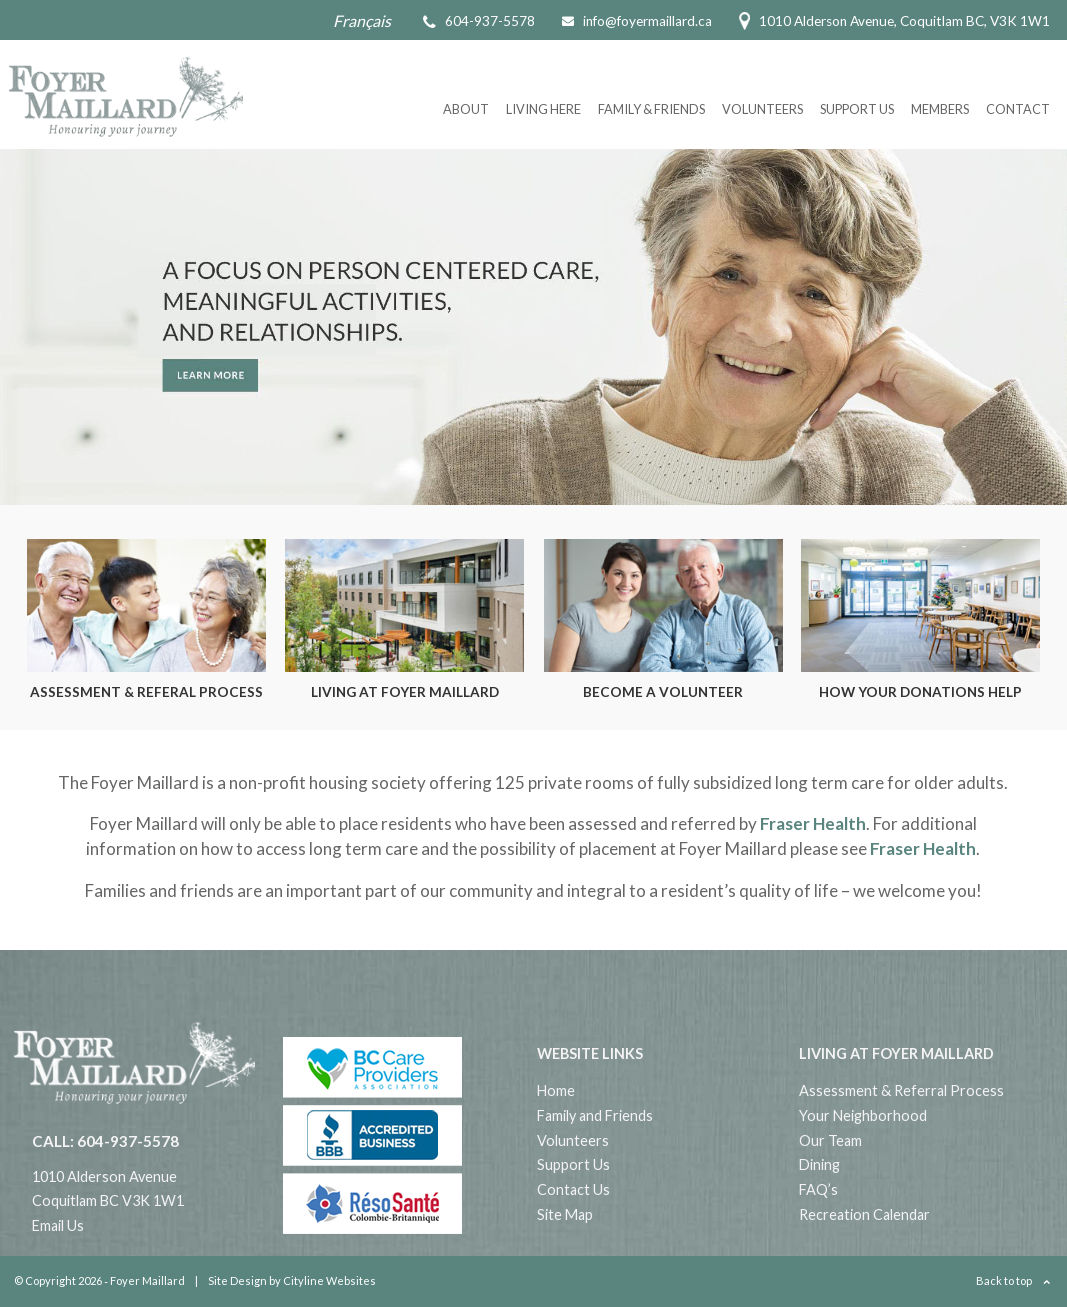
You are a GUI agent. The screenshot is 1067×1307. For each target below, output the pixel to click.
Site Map (565, 1214)
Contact (1018, 109)
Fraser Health (813, 823)
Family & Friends (651, 109)
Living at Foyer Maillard (405, 692)
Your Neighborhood (863, 1115)
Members (940, 109)
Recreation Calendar (864, 1214)
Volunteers (762, 109)
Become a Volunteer (663, 692)
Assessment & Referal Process (146, 692)
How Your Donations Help (920, 692)
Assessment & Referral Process (901, 1090)
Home (556, 1090)
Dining (819, 1164)
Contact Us (573, 1189)
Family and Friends (595, 1115)
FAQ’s (818, 1189)
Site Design (237, 1280)
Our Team (830, 1140)
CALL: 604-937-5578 (105, 1141)
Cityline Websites (329, 1280)
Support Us (857, 109)
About (466, 109)
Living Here (543, 109)
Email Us (58, 1225)
